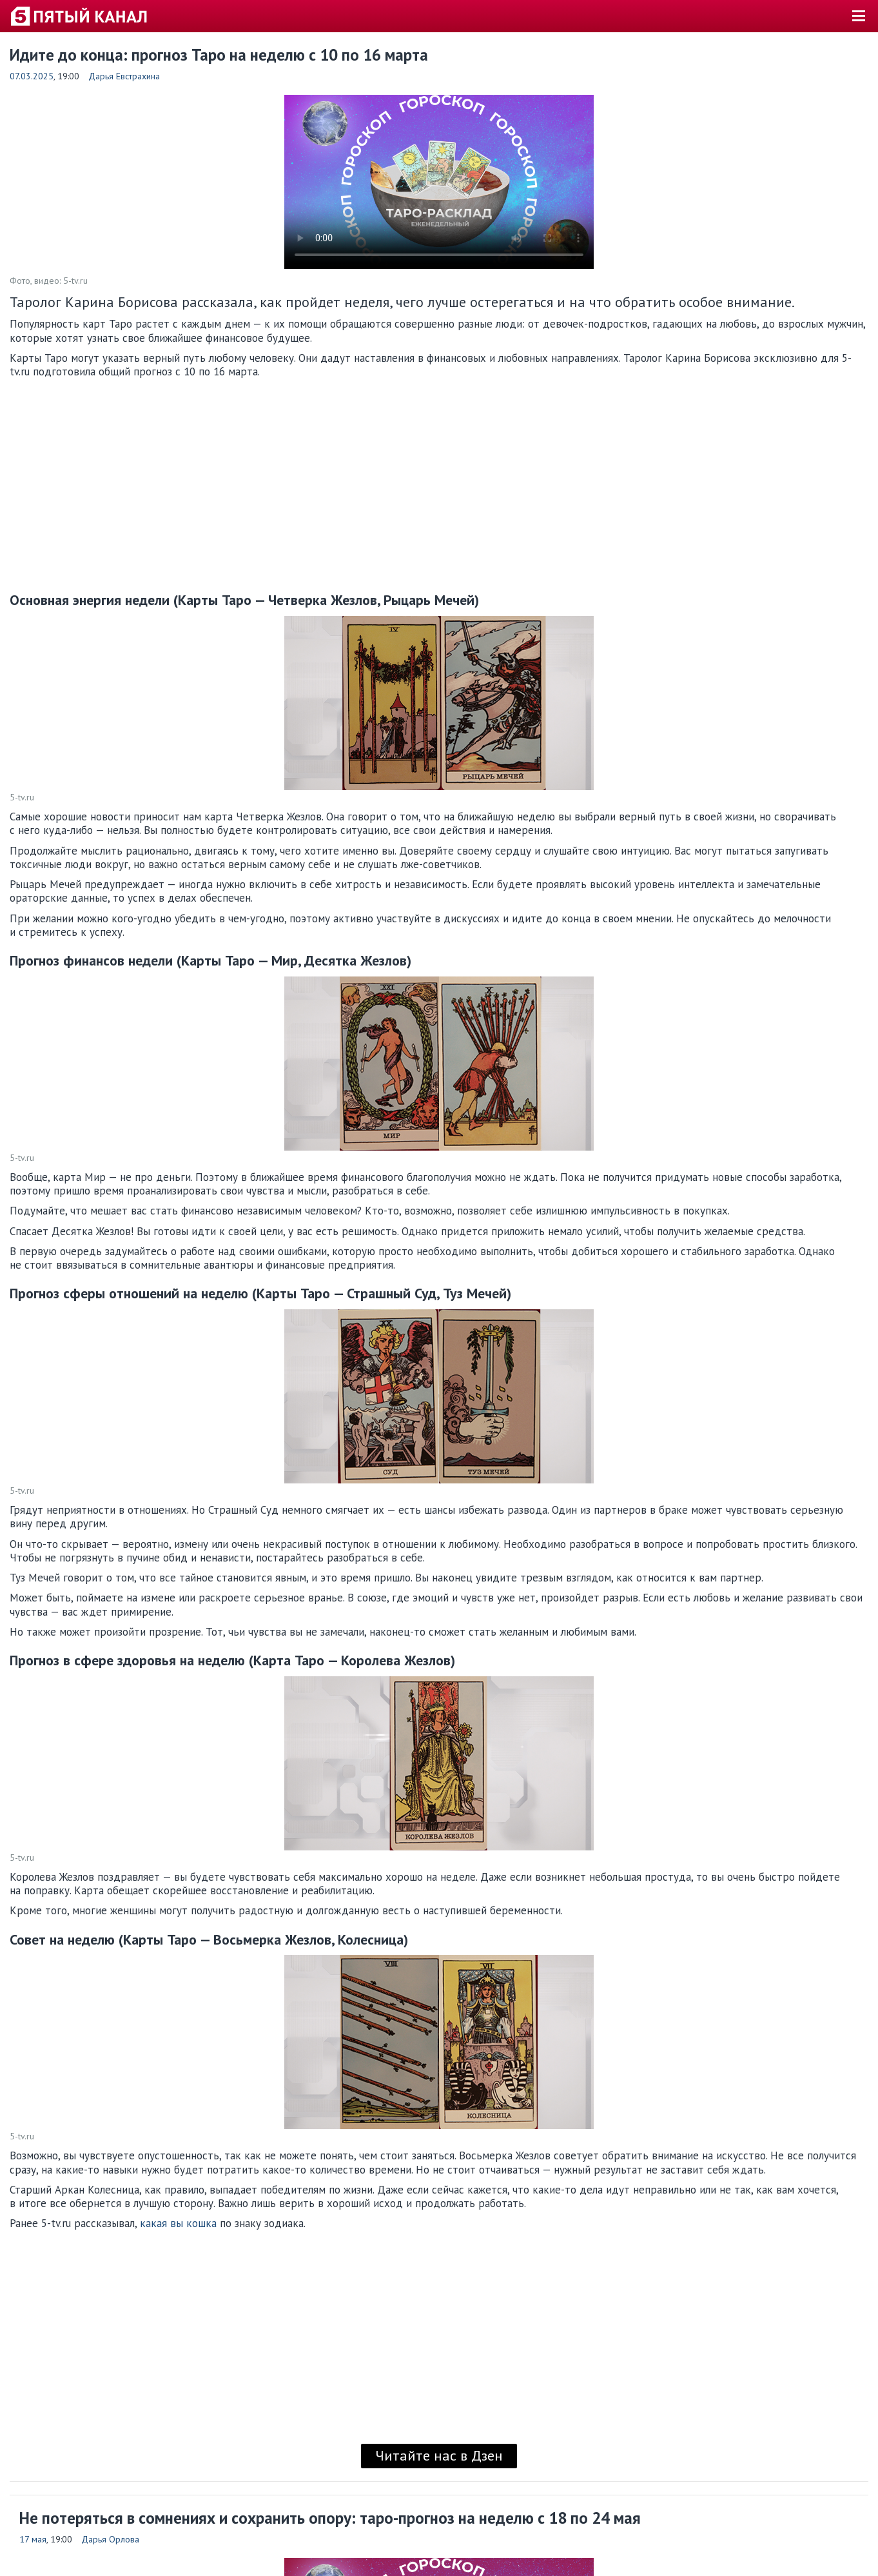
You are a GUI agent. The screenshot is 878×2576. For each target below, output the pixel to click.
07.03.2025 (32, 76)
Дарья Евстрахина (124, 76)
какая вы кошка (178, 2223)
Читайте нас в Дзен (439, 2455)
